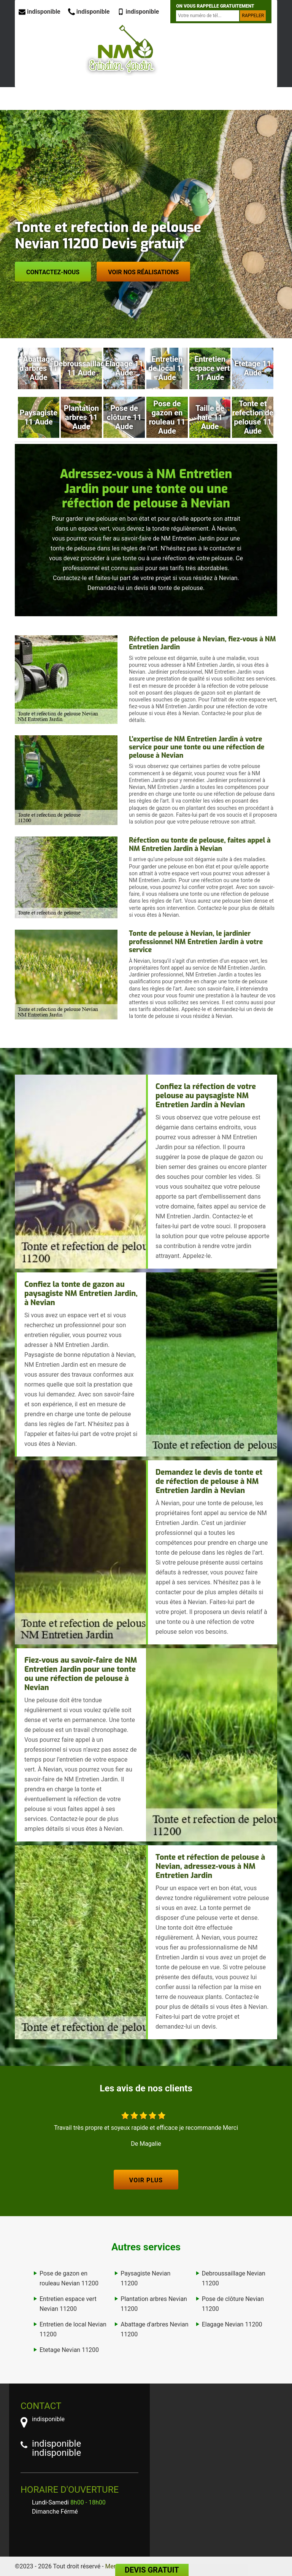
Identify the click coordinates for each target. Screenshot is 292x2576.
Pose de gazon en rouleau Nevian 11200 (69, 2278)
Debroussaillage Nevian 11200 (233, 2278)
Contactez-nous (52, 272)
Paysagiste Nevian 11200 (145, 2278)
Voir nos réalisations (143, 272)
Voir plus (146, 2180)
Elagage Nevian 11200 (232, 2324)
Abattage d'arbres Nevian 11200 (154, 2329)
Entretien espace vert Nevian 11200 (68, 2303)
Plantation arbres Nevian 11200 (154, 2303)
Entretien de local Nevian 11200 (73, 2329)
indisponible (39, 11)
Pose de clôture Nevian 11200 (233, 2303)
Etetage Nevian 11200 (69, 2349)
